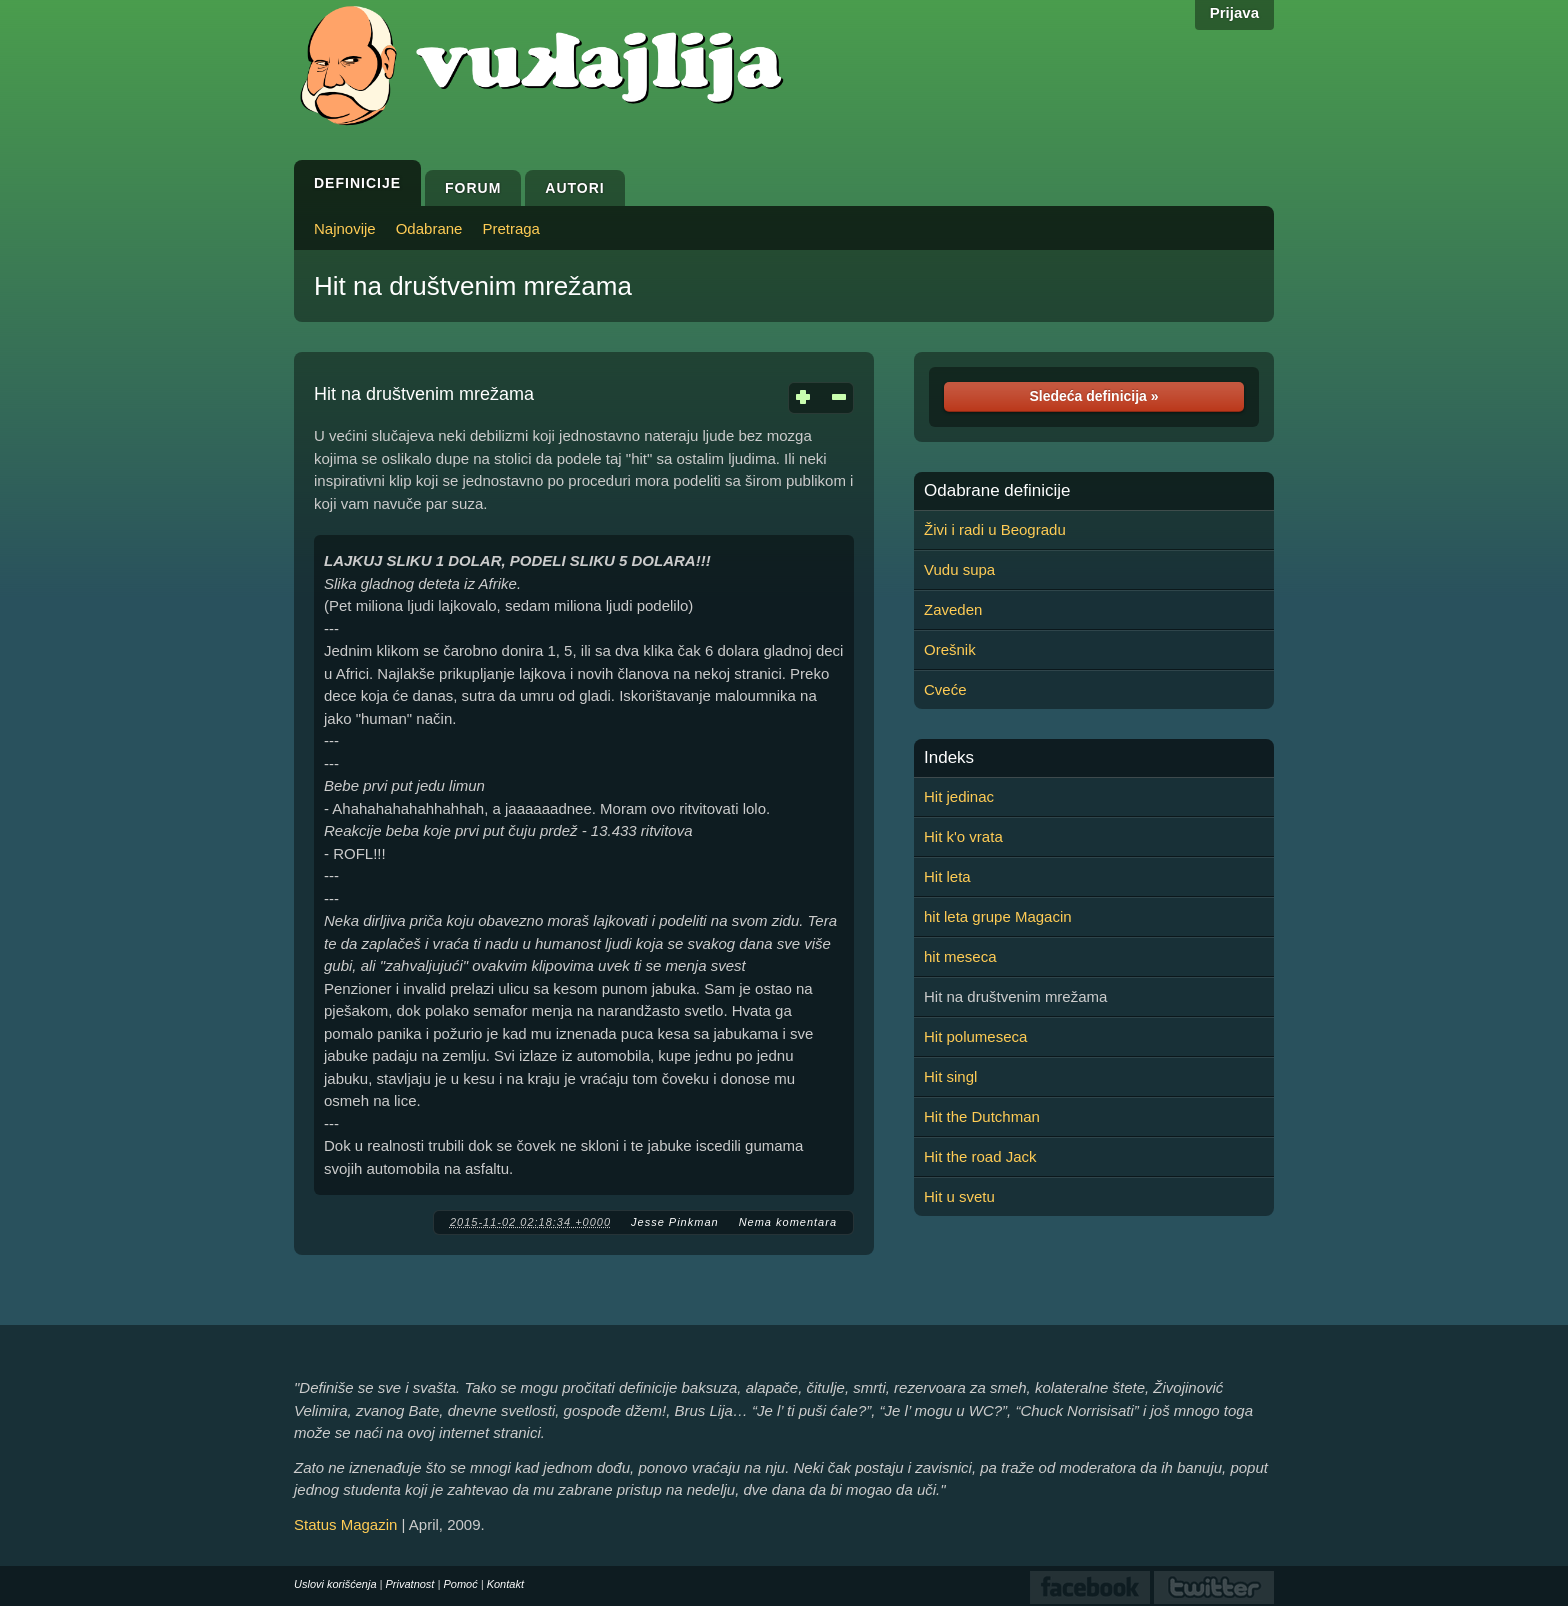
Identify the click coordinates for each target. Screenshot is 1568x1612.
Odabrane (429, 228)
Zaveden (953, 609)
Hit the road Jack (980, 1156)
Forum (473, 188)
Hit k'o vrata (963, 836)
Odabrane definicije (997, 491)
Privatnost (410, 1584)
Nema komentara (788, 1222)
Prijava (1234, 12)
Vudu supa (959, 569)
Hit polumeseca (975, 1036)
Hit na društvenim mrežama (473, 286)
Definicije (357, 183)
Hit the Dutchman (982, 1116)
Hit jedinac (959, 796)
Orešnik (950, 649)
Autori (574, 188)
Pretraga (511, 228)
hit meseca (960, 956)
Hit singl (950, 1076)
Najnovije (345, 228)
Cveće (945, 689)
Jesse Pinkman (675, 1222)
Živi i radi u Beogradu (995, 529)
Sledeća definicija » (1093, 396)
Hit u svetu (959, 1196)
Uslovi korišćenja (335, 1584)
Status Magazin (345, 1524)
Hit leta (947, 876)
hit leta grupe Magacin (998, 916)
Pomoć (460, 1584)
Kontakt (505, 1584)
